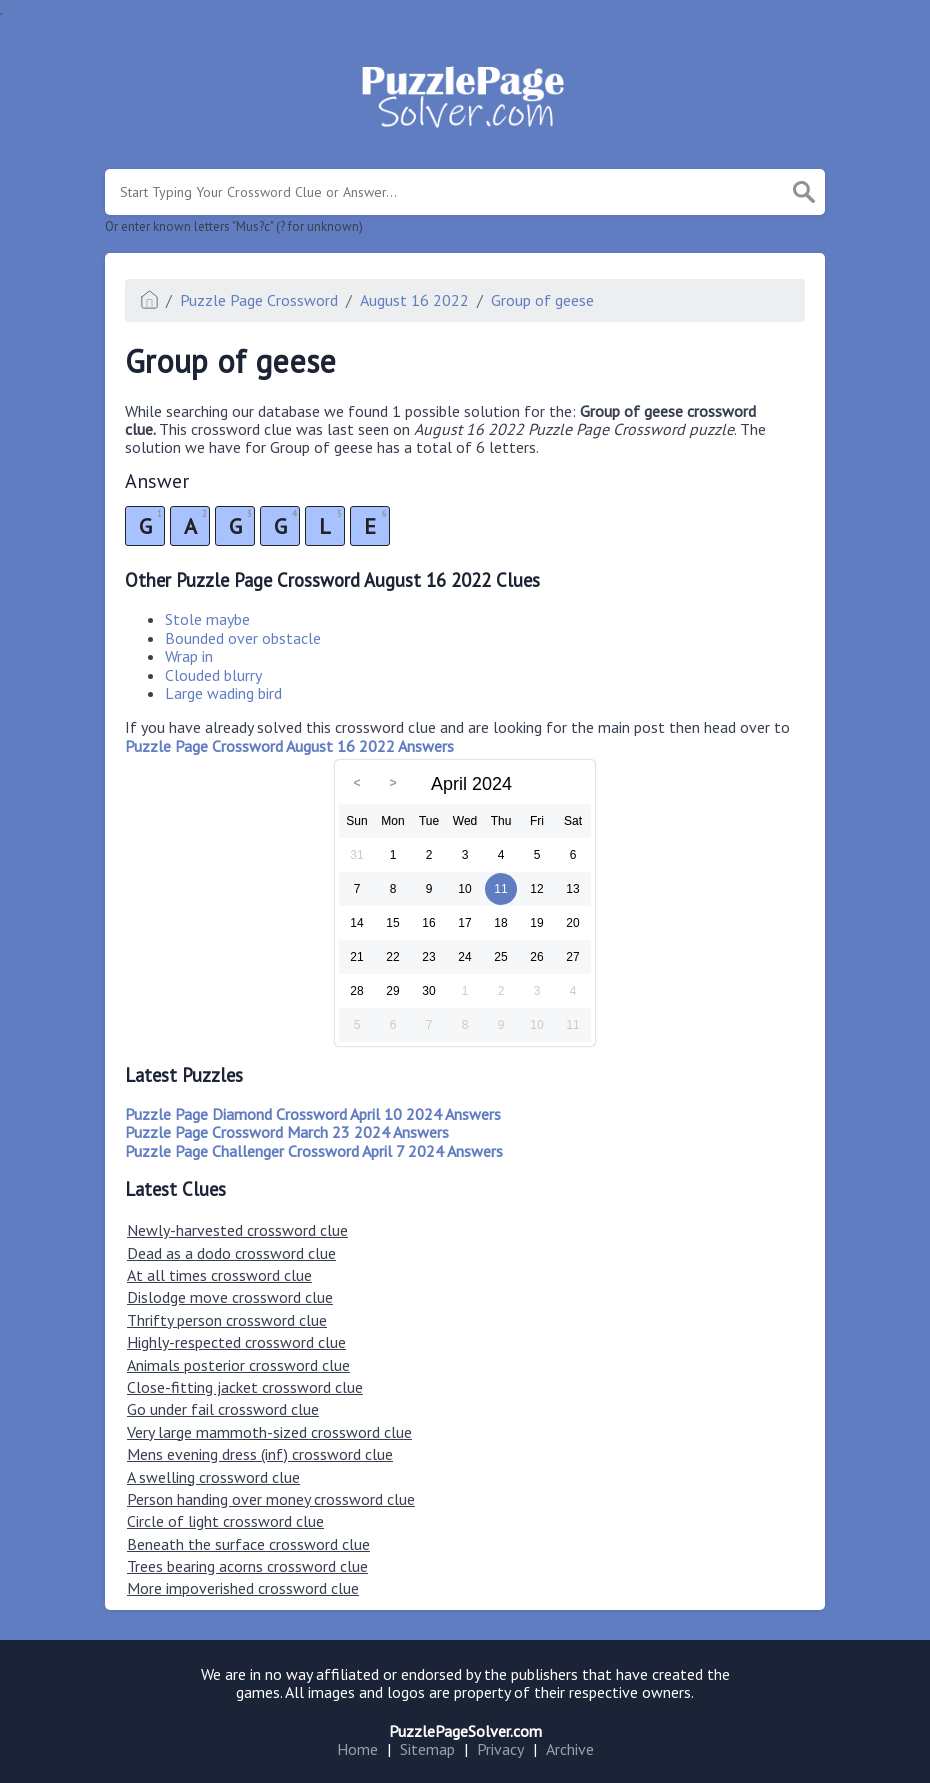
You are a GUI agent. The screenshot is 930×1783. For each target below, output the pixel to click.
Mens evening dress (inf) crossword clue (260, 1454)
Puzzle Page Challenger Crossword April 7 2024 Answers (314, 1151)
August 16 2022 (414, 300)
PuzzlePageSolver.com (465, 1731)
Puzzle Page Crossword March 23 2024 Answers (287, 1132)
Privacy (500, 1749)
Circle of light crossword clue (225, 1521)
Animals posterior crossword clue (238, 1365)
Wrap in (189, 656)
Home (357, 1749)
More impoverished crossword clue (243, 1588)
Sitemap (427, 1749)
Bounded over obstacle (243, 638)
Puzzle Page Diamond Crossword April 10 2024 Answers (313, 1114)
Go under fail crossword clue (223, 1409)
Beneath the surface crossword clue (248, 1544)
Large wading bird (223, 693)
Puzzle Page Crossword (259, 300)
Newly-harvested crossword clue (237, 1230)
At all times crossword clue (219, 1275)
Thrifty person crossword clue (227, 1320)
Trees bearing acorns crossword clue (247, 1566)
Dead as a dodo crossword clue (231, 1253)
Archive (570, 1749)
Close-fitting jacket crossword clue (245, 1387)
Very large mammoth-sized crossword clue (269, 1432)
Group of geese (542, 300)
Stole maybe (207, 619)
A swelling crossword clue (213, 1477)
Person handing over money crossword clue (271, 1499)
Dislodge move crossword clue (230, 1297)
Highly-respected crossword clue (236, 1342)
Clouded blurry (213, 675)
